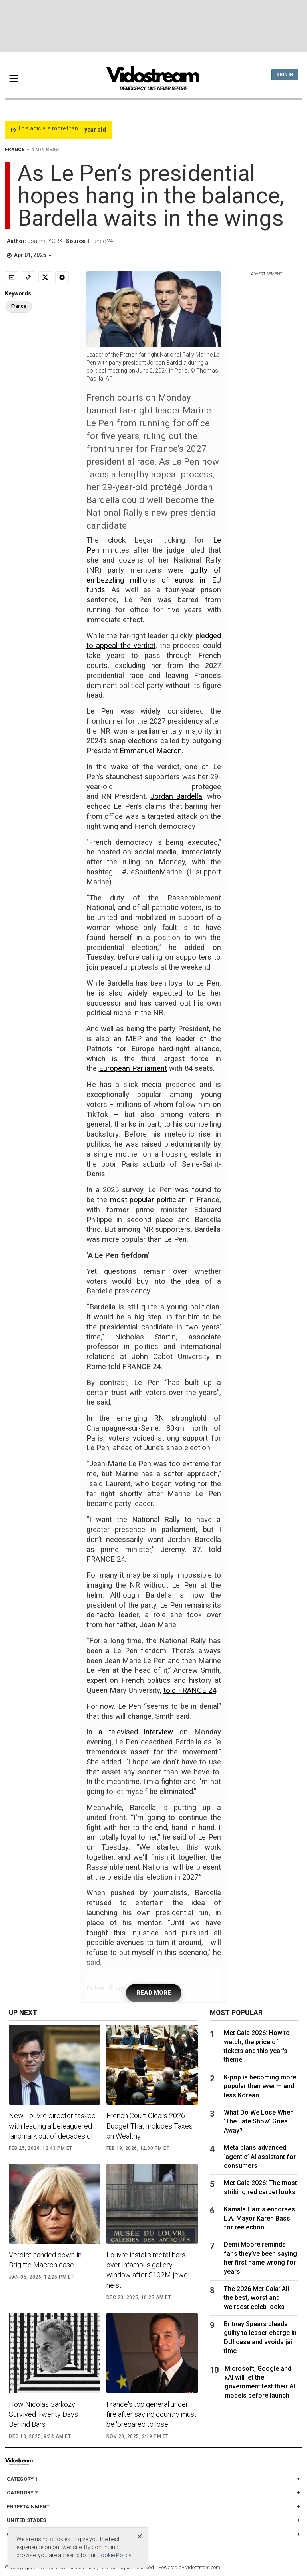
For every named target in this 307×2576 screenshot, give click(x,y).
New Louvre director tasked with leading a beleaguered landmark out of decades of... (53, 2125)
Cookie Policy (114, 2555)
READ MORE (153, 1992)
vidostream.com (202, 2567)
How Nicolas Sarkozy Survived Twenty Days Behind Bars (43, 2414)
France (18, 306)
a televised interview (135, 1732)
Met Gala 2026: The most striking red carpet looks (260, 2187)
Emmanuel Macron (151, 750)
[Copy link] (28, 277)
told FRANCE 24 (189, 1690)
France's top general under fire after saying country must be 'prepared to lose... (151, 2414)
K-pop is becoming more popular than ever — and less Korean (260, 2086)
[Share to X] (45, 277)
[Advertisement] (153, 26)
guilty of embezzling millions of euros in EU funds (153, 580)
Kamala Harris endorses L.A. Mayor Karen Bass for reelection (259, 2218)
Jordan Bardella (176, 796)
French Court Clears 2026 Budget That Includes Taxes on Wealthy (149, 2125)
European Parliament (133, 1068)
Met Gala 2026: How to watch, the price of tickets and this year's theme (257, 2046)
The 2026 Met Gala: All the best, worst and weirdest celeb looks (256, 2298)
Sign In (285, 74)
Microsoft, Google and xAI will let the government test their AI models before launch (260, 2382)
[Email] (11, 277)
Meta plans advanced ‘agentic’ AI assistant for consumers (260, 2156)
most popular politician (148, 1199)
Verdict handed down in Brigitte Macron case (45, 2260)
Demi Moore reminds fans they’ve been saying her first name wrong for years (260, 2258)
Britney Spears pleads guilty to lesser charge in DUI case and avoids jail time (260, 2337)
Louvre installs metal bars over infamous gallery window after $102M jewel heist (147, 2270)
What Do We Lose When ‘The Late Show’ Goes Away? (259, 2121)
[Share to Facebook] (62, 277)
